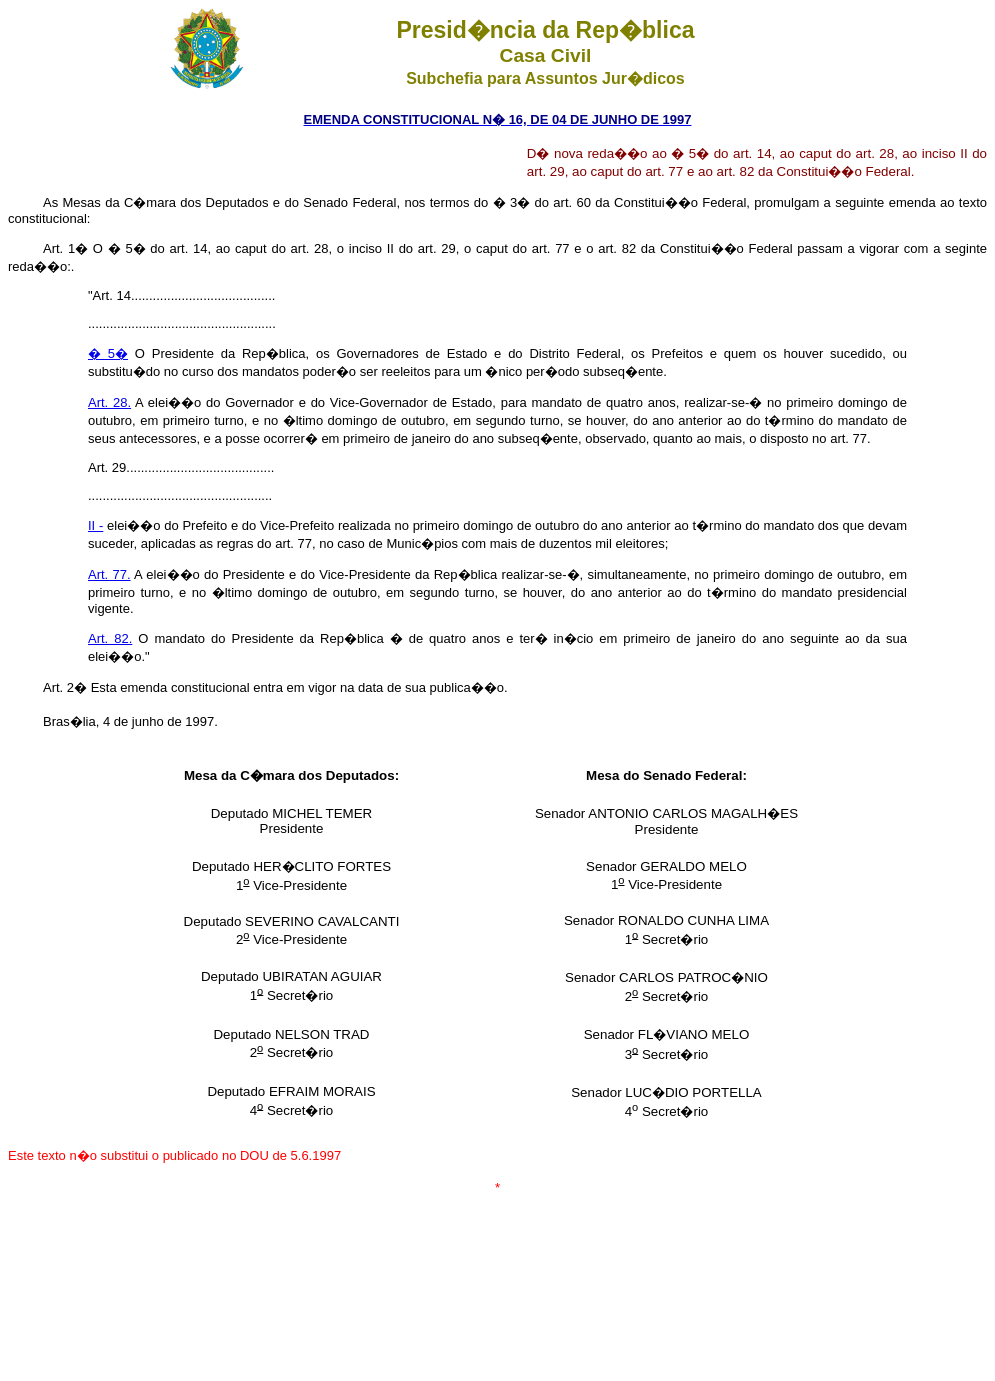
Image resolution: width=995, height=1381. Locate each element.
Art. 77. (109, 574)
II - (95, 525)
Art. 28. (109, 402)
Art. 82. (110, 638)
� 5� (108, 353)
